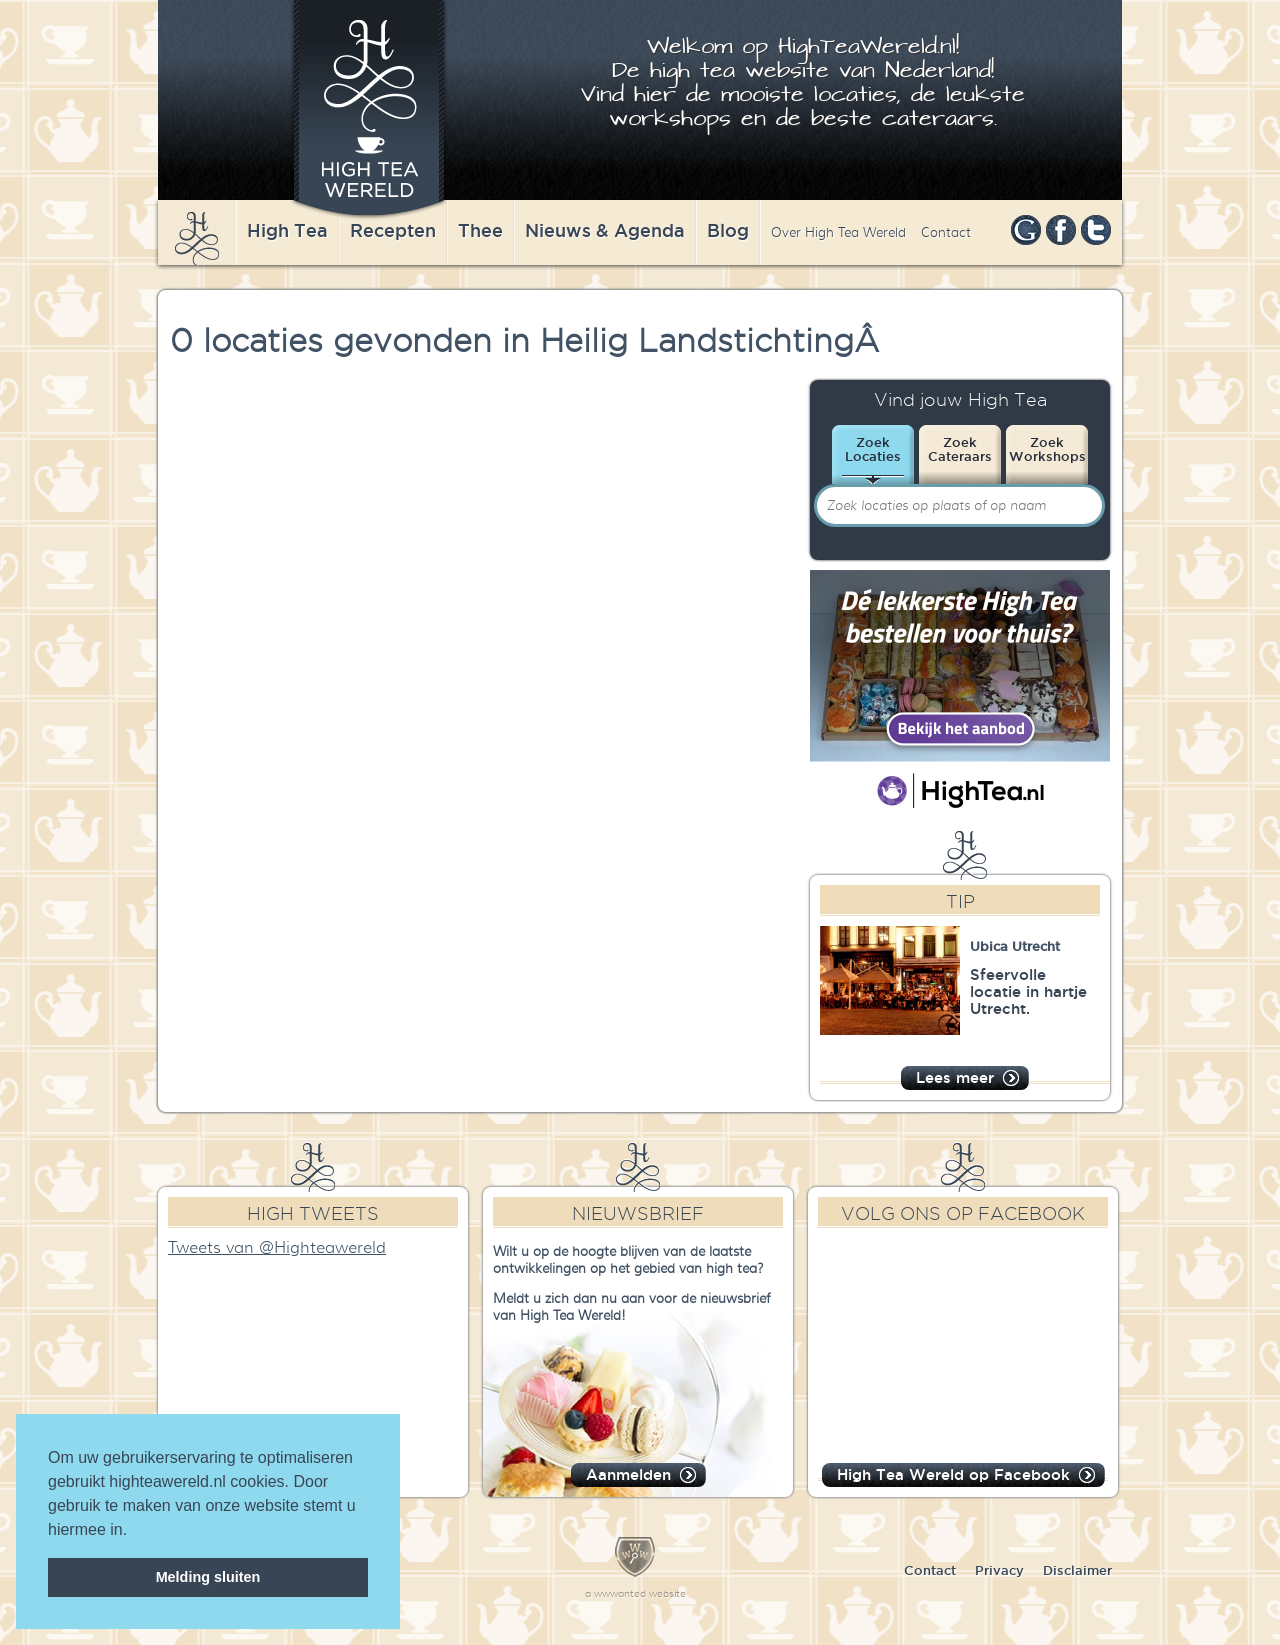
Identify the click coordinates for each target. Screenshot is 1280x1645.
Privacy (999, 1570)
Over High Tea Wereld (838, 232)
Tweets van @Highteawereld (277, 1248)
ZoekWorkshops (1047, 449)
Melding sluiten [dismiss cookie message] (208, 1577)
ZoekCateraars (960, 449)
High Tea (287, 230)
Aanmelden (628, 1474)
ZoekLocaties (873, 449)
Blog (728, 230)
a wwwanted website (635, 1593)
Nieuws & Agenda (605, 230)
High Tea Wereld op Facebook (953, 1474)
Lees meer (955, 1077)
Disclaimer (1077, 1570)
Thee (480, 230)
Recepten (393, 230)
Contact (946, 232)
